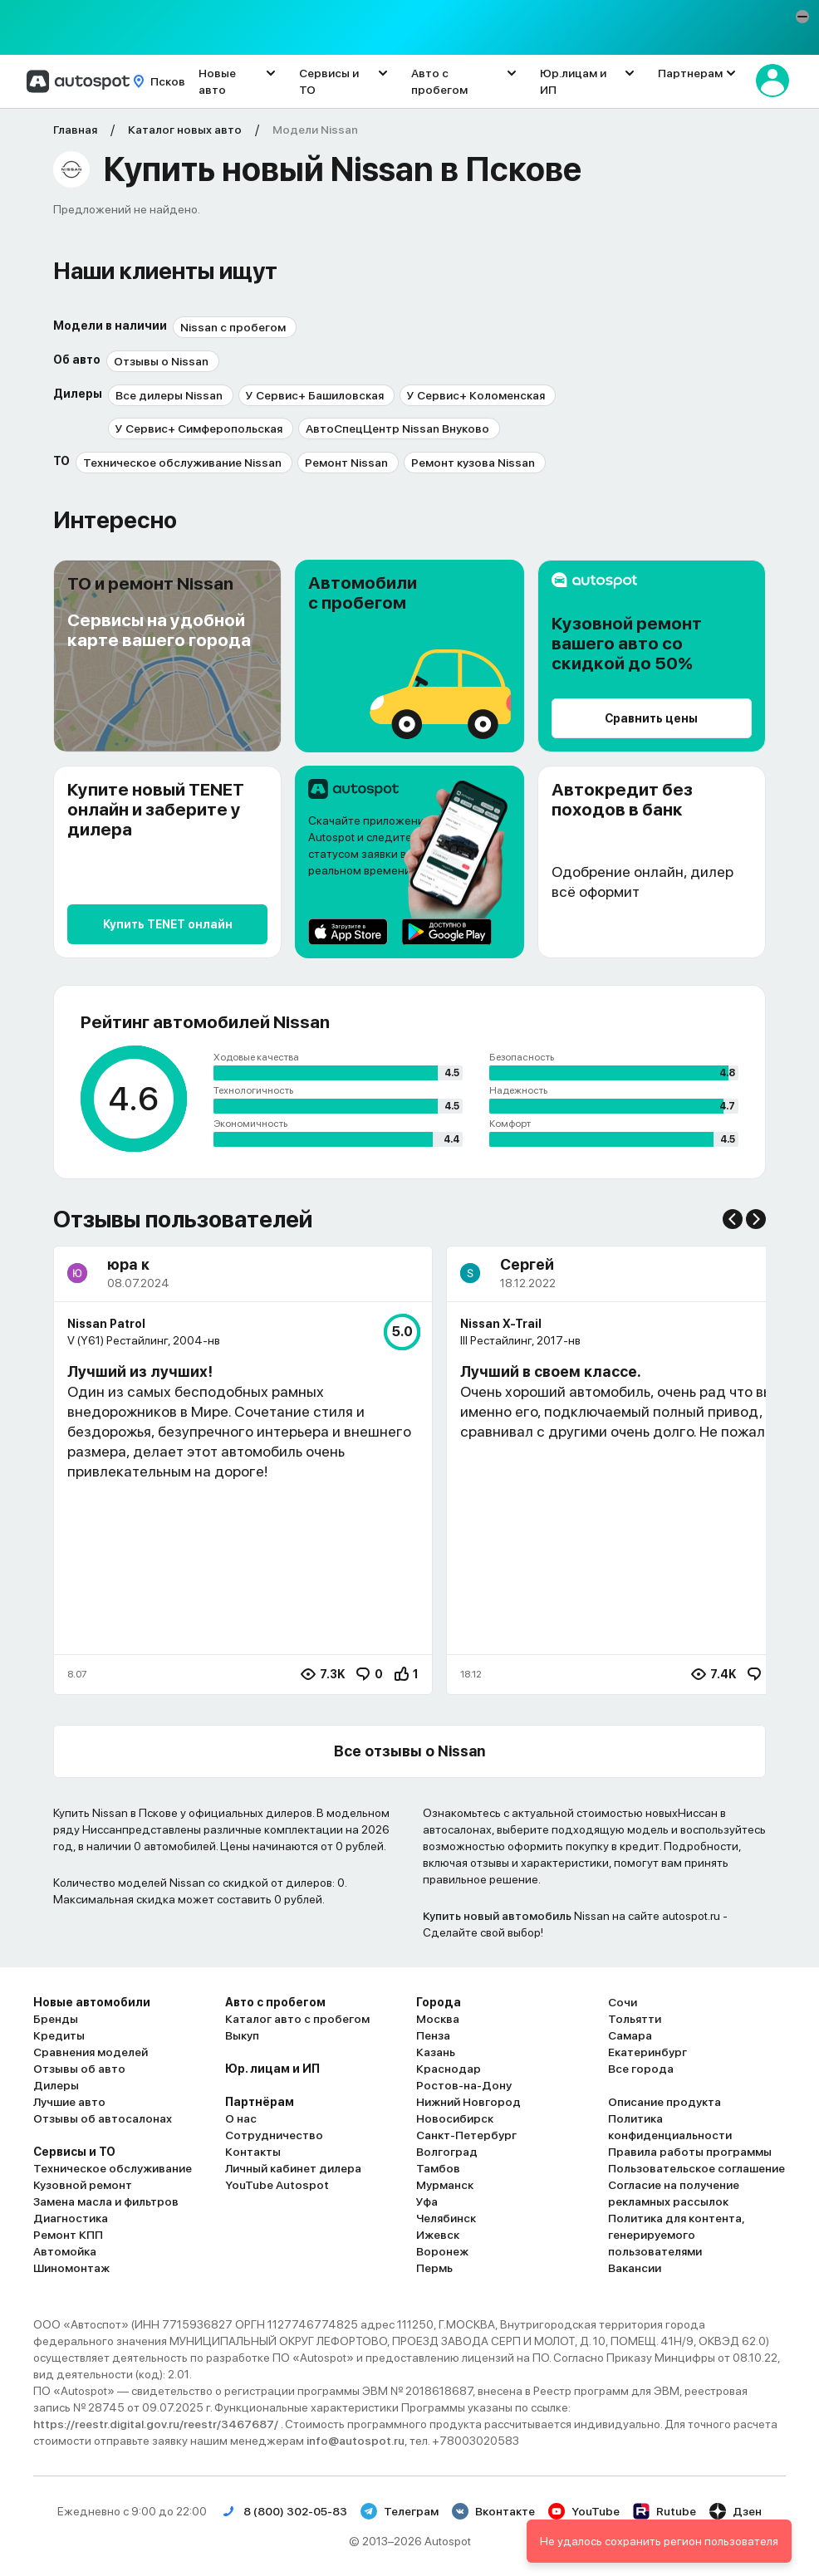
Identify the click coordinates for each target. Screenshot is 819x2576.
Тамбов (438, 2168)
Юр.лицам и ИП (573, 81)
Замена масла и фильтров (106, 2201)
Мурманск (444, 2185)
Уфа (427, 2201)
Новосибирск (454, 2118)
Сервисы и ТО (329, 81)
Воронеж (442, 2251)
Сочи (622, 2002)
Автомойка (64, 2251)
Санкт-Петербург (466, 2135)
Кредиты (59, 2035)
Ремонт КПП (68, 2234)
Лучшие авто (69, 2101)
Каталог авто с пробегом (297, 2018)
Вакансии (634, 2268)
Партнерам (690, 73)
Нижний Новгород (468, 2101)
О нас (241, 2118)
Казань (435, 2052)
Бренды (55, 2018)
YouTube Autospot (277, 2185)
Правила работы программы (690, 2151)
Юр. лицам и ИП (272, 2068)
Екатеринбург (647, 2052)
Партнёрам (259, 2101)
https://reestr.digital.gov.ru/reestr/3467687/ (157, 2424)
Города (438, 2002)
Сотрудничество (274, 2135)
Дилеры (56, 2085)
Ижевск (437, 2234)
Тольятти (634, 2018)
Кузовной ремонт (82, 2185)
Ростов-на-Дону (464, 2085)
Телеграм (399, 2511)
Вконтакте (493, 2511)
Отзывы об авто (79, 2068)
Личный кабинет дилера (293, 2168)
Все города (641, 2068)
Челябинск (446, 2218)
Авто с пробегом (439, 81)
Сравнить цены (651, 718)
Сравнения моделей (90, 2052)
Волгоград (447, 2151)
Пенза (433, 2035)
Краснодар (448, 2068)
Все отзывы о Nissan (409, 1751)
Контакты (253, 2151)
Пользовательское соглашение (696, 2168)
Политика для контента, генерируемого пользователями (676, 2234)
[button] (802, 16)
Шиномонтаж (71, 2268)
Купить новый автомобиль (497, 1915)
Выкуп (242, 2035)
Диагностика (70, 2218)
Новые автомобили (91, 2002)
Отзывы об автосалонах (102, 2118)
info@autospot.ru (356, 2440)
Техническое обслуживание (112, 2168)
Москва (437, 2018)
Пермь (434, 2268)
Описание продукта (664, 2101)
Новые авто (217, 81)
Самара (630, 2035)
